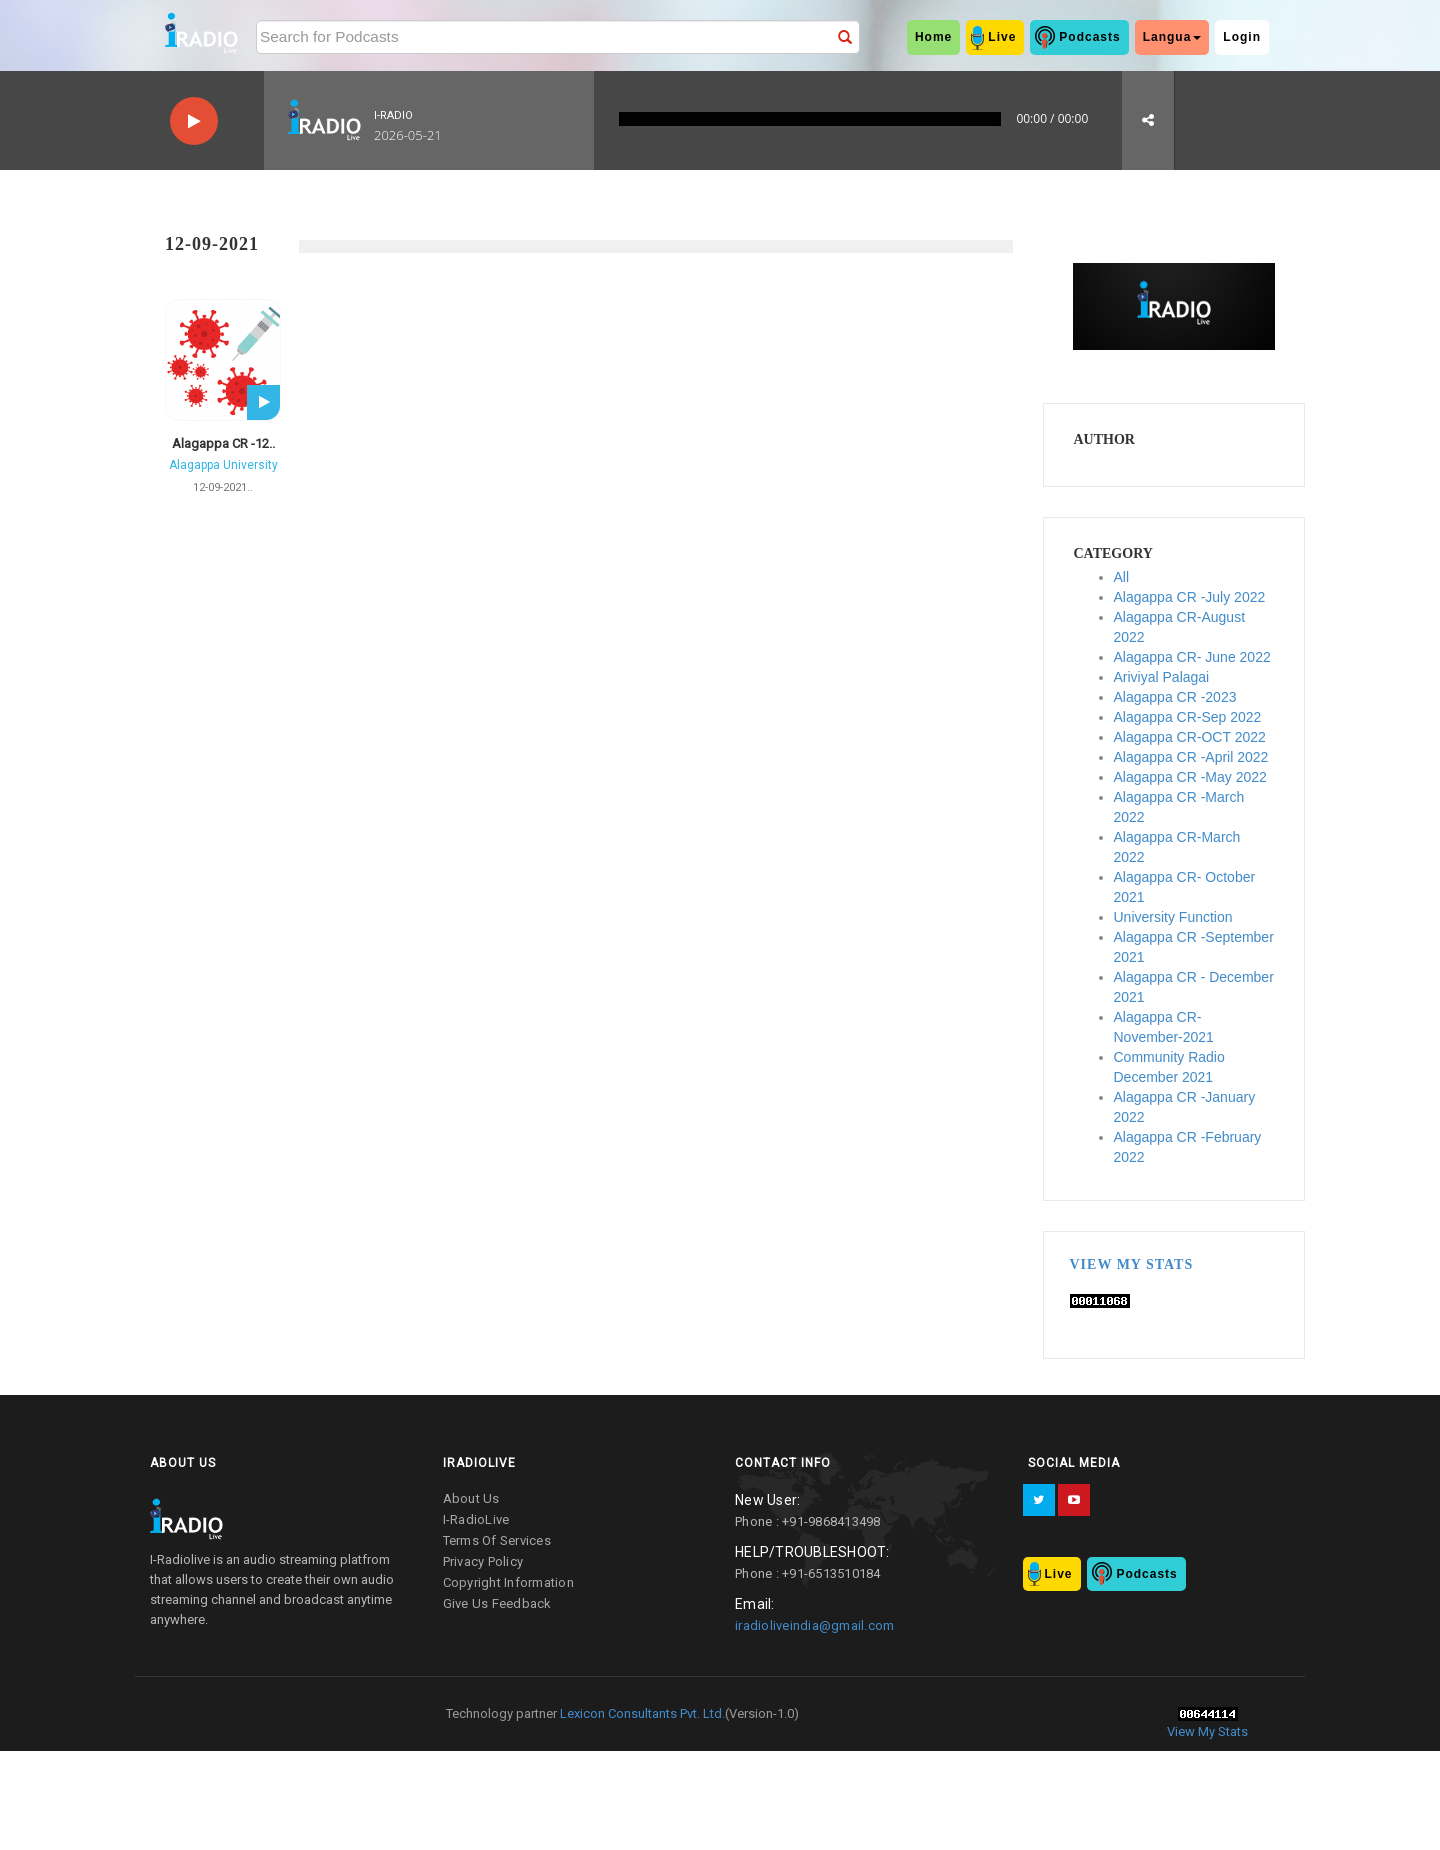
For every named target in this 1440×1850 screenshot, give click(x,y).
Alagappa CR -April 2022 (1191, 757)
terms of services (497, 1540)
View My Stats (1132, 1264)
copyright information (508, 1582)
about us (471, 1498)
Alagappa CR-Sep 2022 (1188, 717)
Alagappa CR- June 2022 (1192, 657)
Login (1242, 37)
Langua (1172, 37)
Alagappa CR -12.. (223, 443)
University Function (1173, 917)
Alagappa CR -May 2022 (1190, 777)
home (933, 37)
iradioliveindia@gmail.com (814, 1625)
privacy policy (483, 1561)
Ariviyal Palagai (1162, 677)
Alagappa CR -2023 (1175, 697)
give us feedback (497, 1603)
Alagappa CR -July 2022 (1190, 597)
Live (1002, 37)
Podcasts (1089, 37)
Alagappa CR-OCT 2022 (1190, 737)
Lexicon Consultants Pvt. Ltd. (641, 1713)
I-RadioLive (476, 1519)
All (1122, 577)
